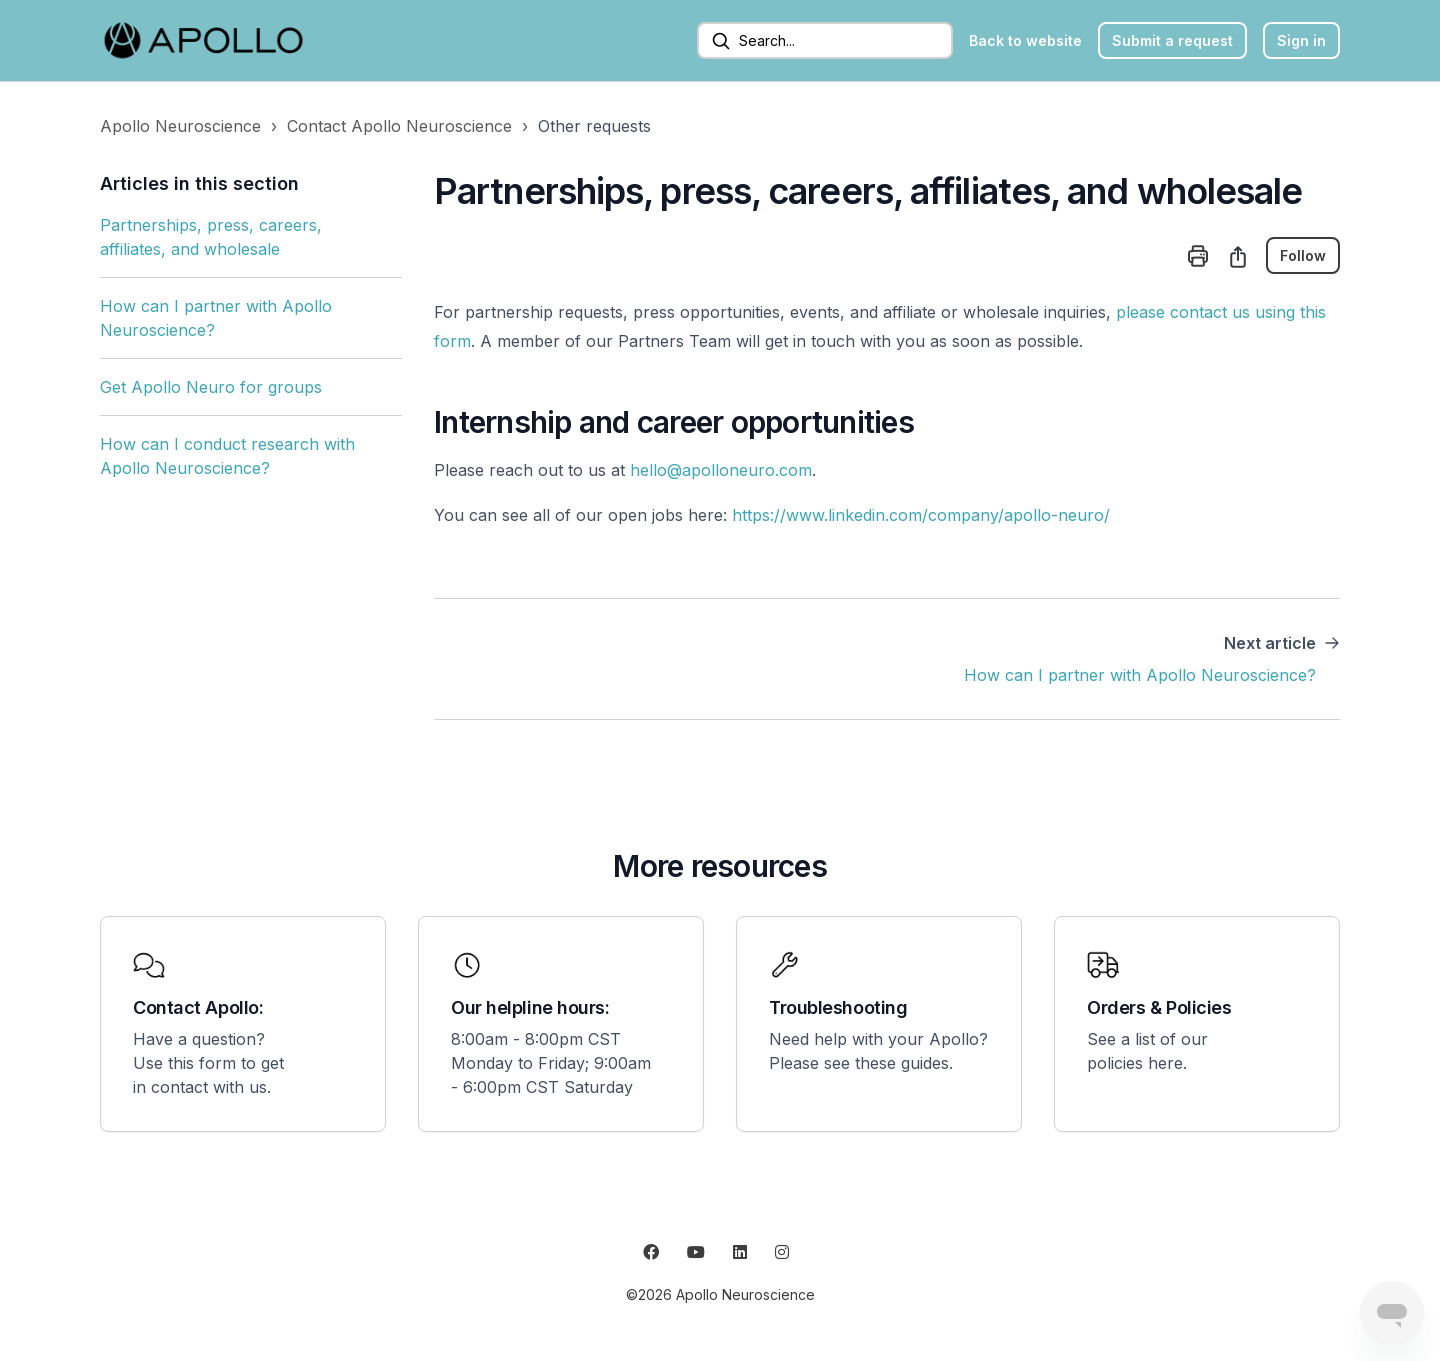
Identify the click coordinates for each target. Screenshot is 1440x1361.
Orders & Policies (1159, 1007)
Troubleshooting (838, 1007)
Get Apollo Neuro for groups (211, 387)
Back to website (1025, 40)
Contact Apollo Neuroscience (399, 126)
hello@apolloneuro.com (721, 470)
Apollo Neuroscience (180, 126)
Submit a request (1172, 40)
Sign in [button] (1301, 40)
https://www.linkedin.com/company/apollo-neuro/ (921, 515)
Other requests (594, 126)
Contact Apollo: (198, 1007)
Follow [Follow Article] (1303, 255)
